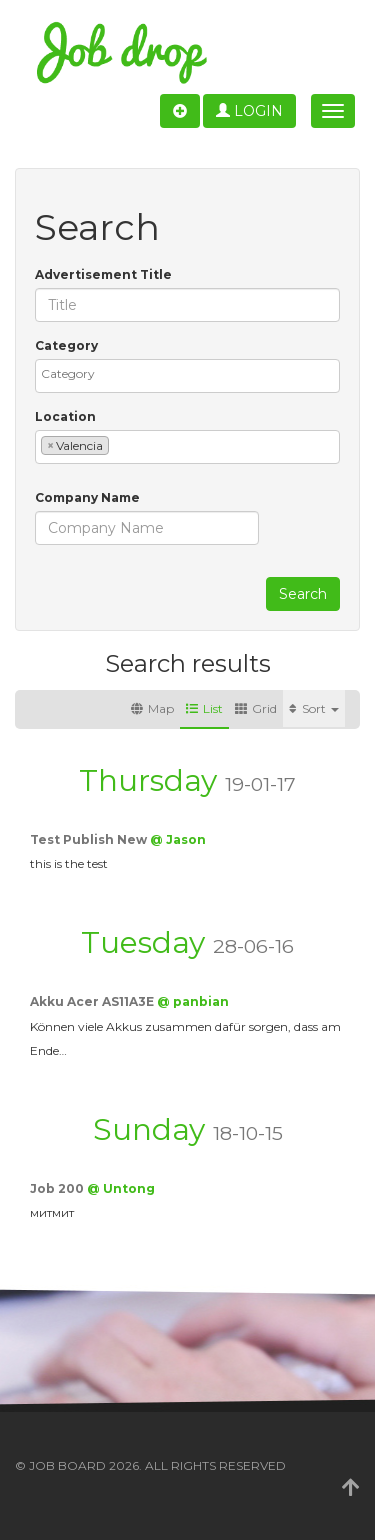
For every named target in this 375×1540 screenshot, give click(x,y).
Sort (314, 708)
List (204, 708)
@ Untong (121, 1188)
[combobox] (187, 376)
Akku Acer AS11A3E (93, 1001)
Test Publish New (90, 839)
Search (303, 594)
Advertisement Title (103, 274)
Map (152, 708)
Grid (256, 708)
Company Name (87, 497)
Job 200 (58, 1188)
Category (66, 345)
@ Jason (178, 839)
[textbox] (192, 373)
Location (65, 416)
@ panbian (193, 1001)
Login (249, 111)
